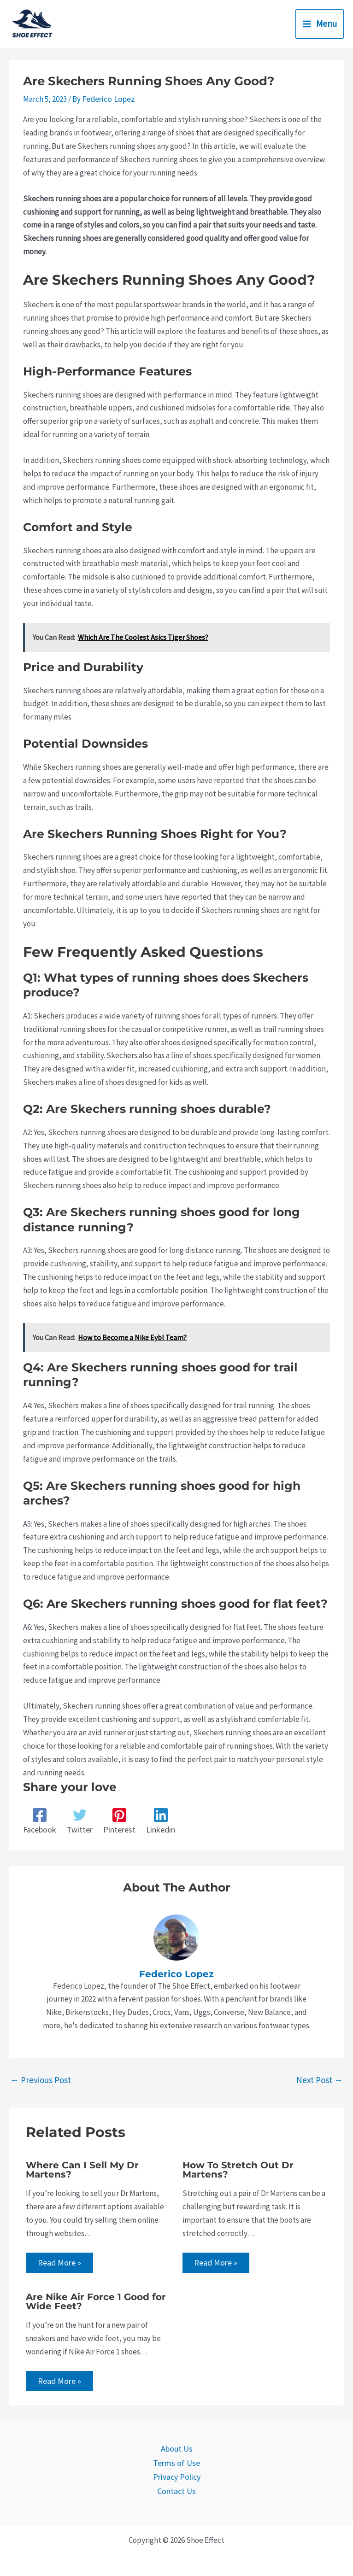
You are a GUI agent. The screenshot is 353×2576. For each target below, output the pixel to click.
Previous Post (40, 2078)
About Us (176, 2448)
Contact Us (177, 2488)
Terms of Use (176, 2461)
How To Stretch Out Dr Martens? (238, 2169)
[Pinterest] (117, 1820)
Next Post (319, 2078)
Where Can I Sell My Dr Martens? (82, 2169)
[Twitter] (78, 1820)
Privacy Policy (177, 2475)
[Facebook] (39, 1820)
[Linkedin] (157, 1820)
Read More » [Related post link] (59, 2262)
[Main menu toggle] (320, 24)
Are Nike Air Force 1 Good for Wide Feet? (96, 2301)
